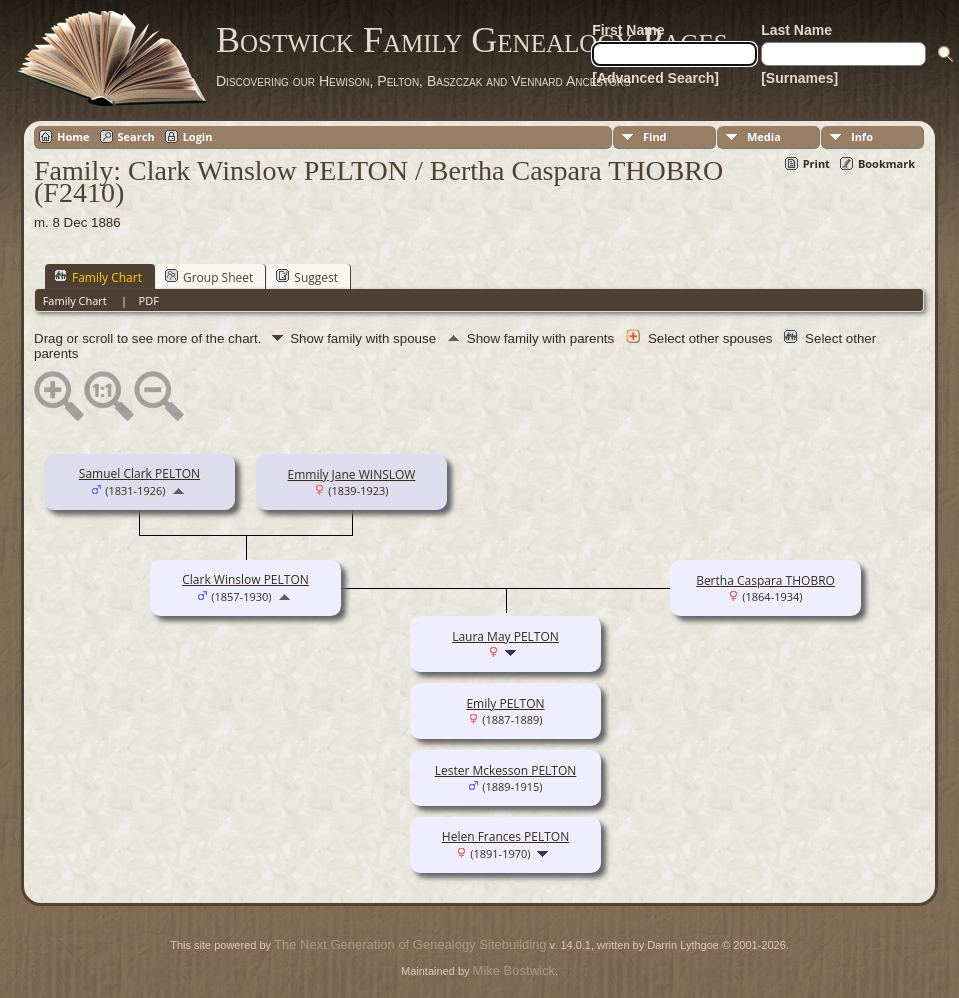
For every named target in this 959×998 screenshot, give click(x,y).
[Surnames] (799, 78)
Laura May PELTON (505, 636)
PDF (149, 300)
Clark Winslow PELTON (245, 579)
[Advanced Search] (655, 78)
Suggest (307, 277)
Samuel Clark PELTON (139, 473)
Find (655, 136)
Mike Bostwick (514, 970)
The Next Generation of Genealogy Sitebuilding (410, 944)
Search (136, 136)
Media (764, 136)
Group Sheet (209, 277)
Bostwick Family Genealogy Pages (472, 40)
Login (198, 136)
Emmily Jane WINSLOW (352, 474)
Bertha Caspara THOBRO (765, 580)
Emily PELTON (505, 703)
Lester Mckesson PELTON (506, 770)
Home (73, 136)
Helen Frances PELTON (505, 836)
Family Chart (98, 277)
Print (816, 163)
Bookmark (886, 163)
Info (862, 136)
